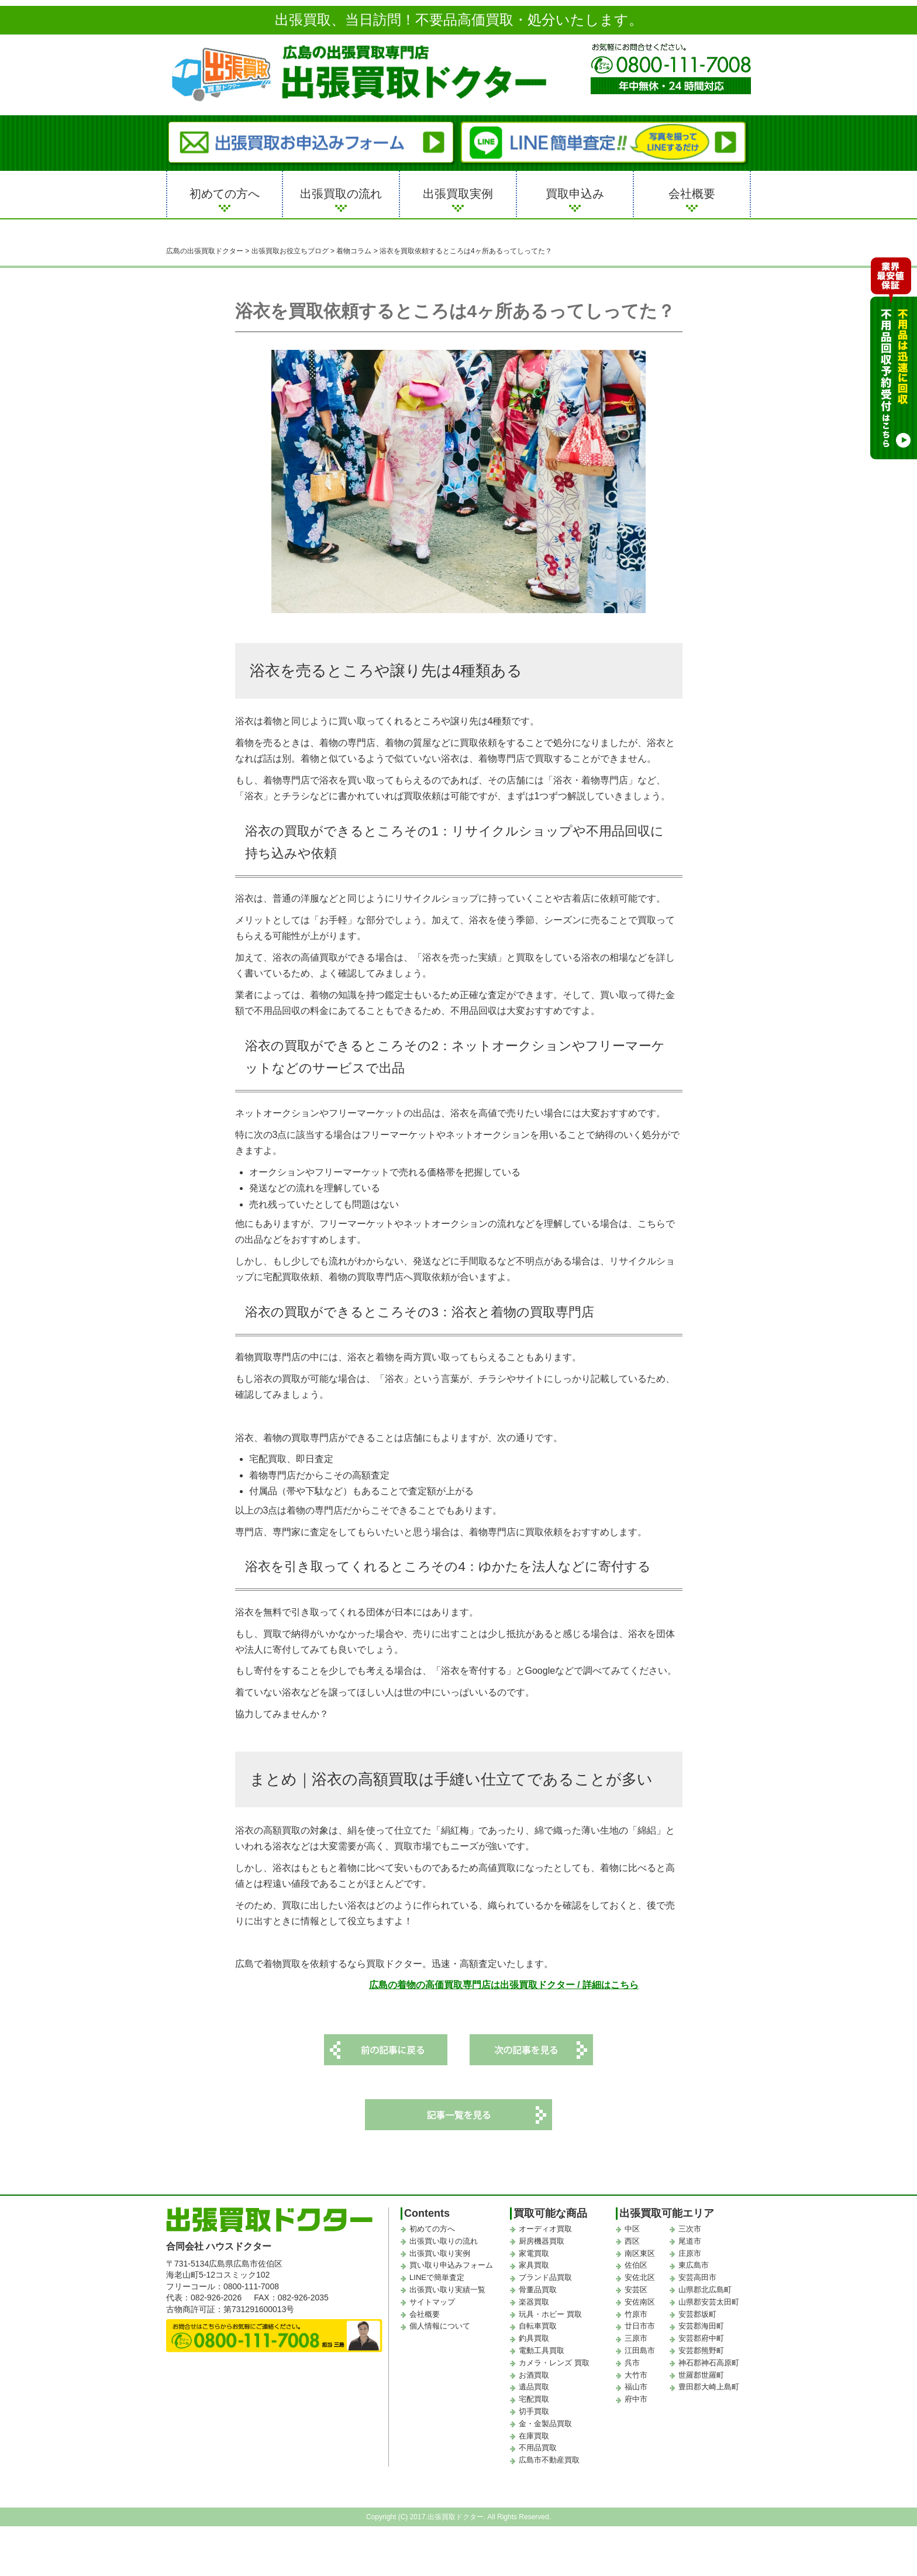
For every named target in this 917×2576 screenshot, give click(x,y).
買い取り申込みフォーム (451, 2265)
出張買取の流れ (341, 193)
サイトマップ (432, 2302)
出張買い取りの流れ (443, 2241)
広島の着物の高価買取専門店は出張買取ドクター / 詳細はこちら (504, 1985)
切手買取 (534, 2411)
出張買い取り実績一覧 (447, 2289)
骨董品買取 (538, 2289)
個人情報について (439, 2326)
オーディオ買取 (545, 2228)
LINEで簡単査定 (436, 2277)
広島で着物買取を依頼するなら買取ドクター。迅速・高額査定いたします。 (394, 1964)
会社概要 (691, 193)
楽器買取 (534, 2302)
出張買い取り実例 (439, 2253)
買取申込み (575, 193)
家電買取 (534, 2253)
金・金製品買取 (545, 2423)
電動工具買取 (541, 2350)
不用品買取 (538, 2447)
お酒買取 (534, 2375)
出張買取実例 (458, 193)
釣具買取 (534, 2338)
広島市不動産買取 (549, 2459)
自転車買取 (538, 2326)
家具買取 (534, 2265)
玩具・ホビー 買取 (550, 2314)
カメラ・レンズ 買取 (554, 2362)
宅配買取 (534, 2399)
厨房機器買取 (541, 2241)
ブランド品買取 (545, 2277)
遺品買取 (534, 2387)
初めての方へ (224, 193)
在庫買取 (534, 2435)
